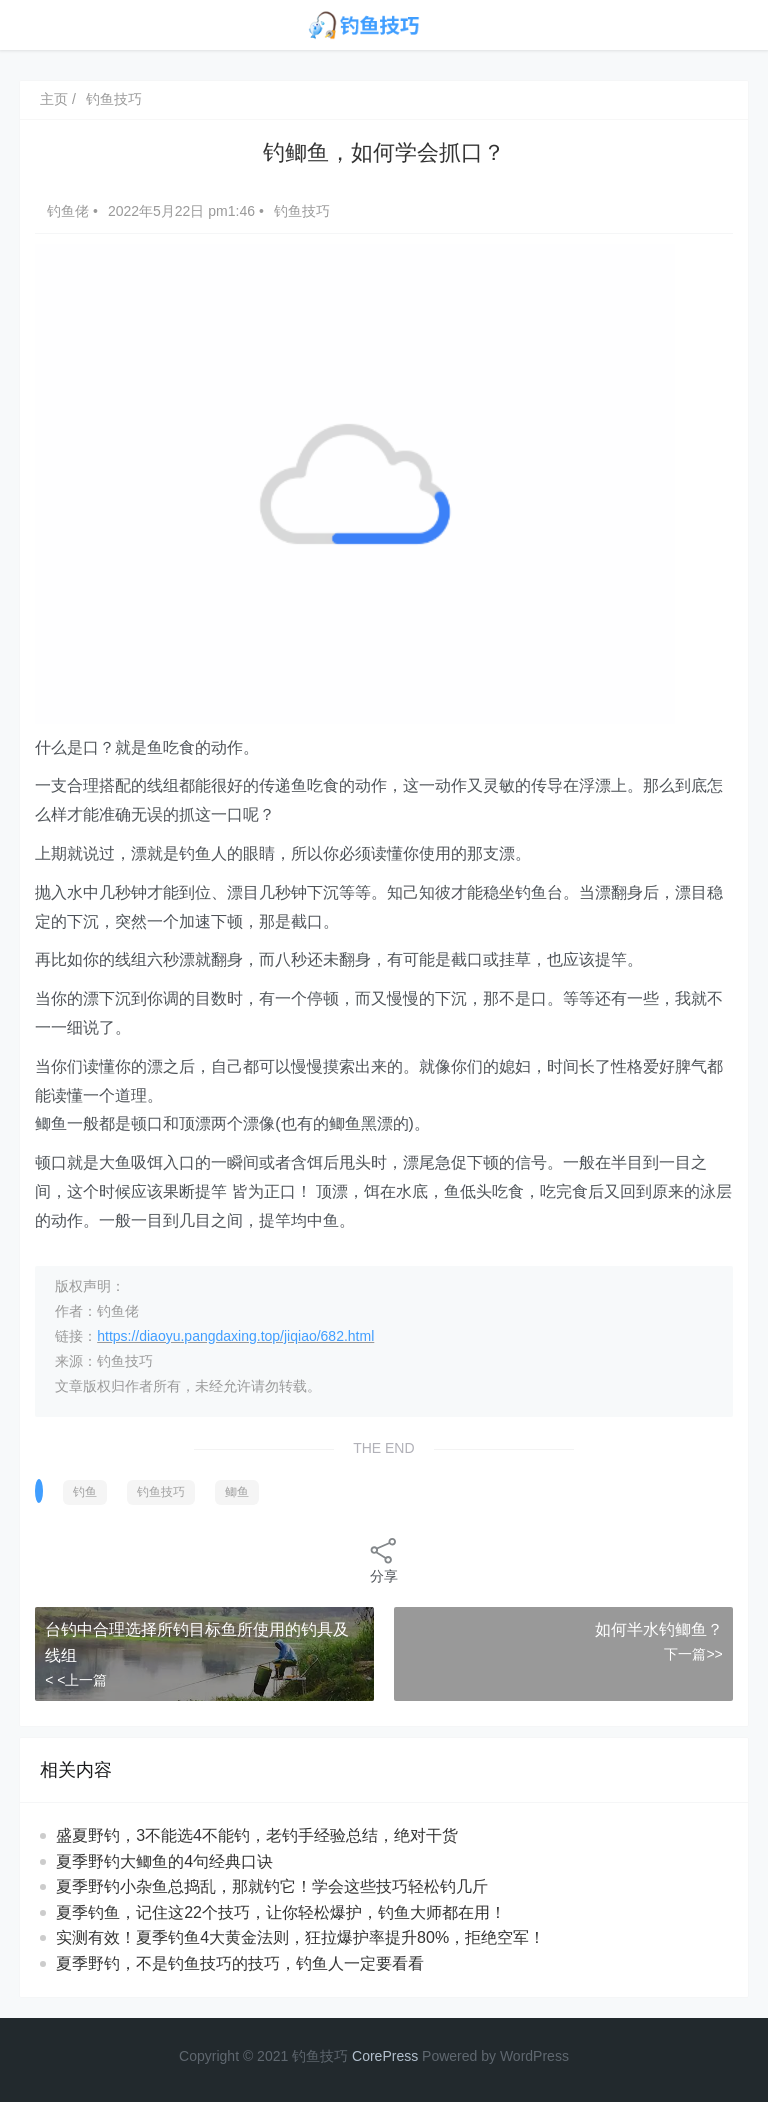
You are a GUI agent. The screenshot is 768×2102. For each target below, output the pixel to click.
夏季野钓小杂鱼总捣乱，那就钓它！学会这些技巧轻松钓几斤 (272, 1886)
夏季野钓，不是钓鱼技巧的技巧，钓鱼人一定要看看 (240, 1963)
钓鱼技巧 (114, 99)
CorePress (385, 2056)
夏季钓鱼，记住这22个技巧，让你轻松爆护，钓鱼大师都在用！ (281, 1912)
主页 (54, 99)
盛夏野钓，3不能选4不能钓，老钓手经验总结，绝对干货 (257, 1835)
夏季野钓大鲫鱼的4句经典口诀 (164, 1861)
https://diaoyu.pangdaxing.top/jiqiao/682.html (235, 1336)
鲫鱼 (237, 1492)
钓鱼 (85, 1492)
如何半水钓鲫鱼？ (659, 1629)
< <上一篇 (76, 1680)
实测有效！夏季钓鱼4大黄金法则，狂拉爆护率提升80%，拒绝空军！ (300, 1937)
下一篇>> (693, 1654)
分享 (384, 1559)
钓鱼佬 (70, 211)
